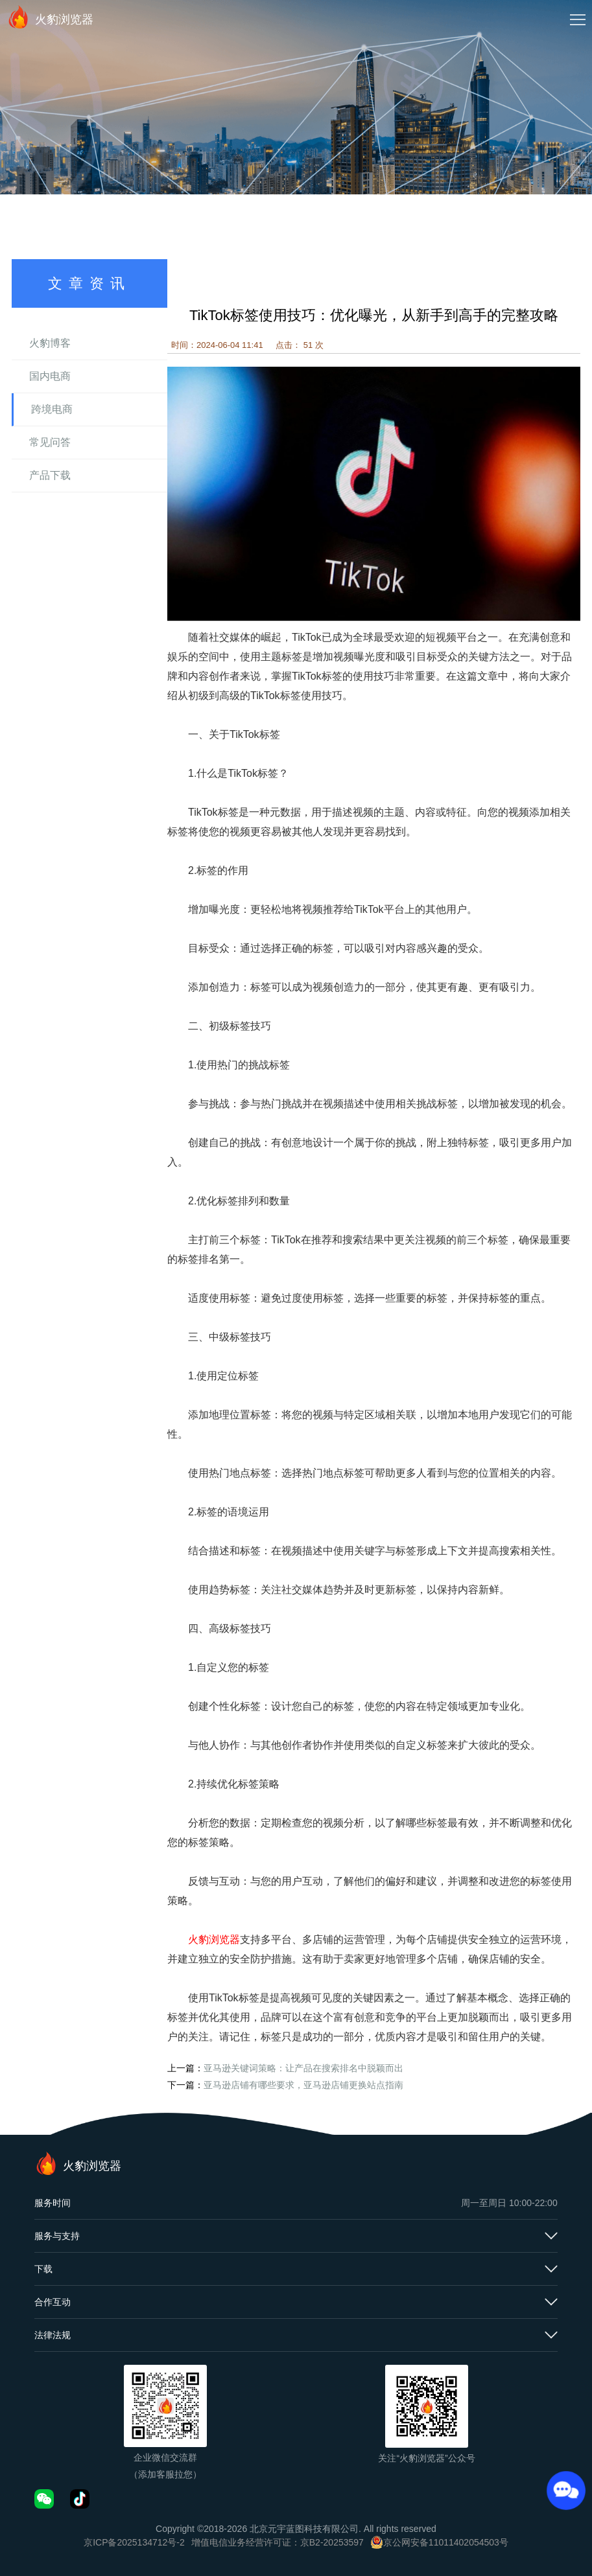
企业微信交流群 (165, 2457)
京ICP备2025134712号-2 (134, 2542)
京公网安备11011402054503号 (445, 2542)
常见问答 (50, 442)
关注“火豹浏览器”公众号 (426, 2458)
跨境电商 (52, 409)
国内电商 (50, 376)
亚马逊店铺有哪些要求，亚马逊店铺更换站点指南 (303, 2085)
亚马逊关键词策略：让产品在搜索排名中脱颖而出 (303, 2068)
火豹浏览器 (49, 17)
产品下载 (50, 475)
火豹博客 (50, 343)
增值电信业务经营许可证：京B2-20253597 (277, 2542)
